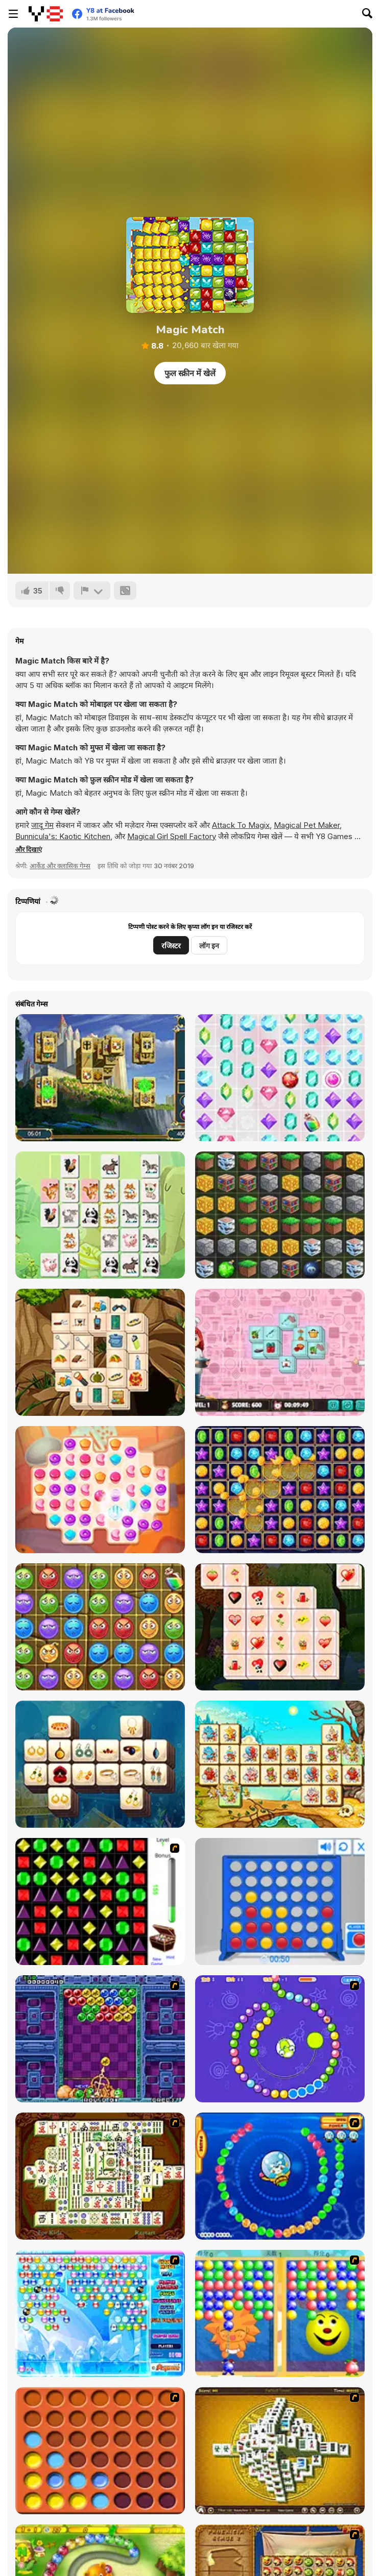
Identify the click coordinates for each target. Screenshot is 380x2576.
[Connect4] (100, 2450)
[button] (28, 849)
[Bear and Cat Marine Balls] (280, 2176)
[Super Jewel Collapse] (280, 1489)
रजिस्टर (171, 945)
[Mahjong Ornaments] (100, 1764)
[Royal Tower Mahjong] (100, 1077)
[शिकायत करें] (92, 590)
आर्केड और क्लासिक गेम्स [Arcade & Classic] (60, 866)
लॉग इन (209, 945)
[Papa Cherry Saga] (100, 1489)
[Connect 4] (280, 1901)
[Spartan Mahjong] (280, 1764)
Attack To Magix (241, 825)
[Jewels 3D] (100, 1901)
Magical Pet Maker (307, 825)
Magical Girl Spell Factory (171, 836)
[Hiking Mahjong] (100, 1352)
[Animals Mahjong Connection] (100, 1215)
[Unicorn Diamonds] (280, 1077)
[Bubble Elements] (100, 2313)
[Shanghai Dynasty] (100, 2176)
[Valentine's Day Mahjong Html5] (280, 1626)
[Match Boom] (100, 1626)
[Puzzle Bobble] (100, 2038)
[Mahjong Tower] (280, 2450)
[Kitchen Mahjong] (280, 1352)
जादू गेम (42, 825)
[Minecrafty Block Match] (280, 1215)
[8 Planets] (280, 2038)
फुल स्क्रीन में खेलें (190, 373)
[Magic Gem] (280, 2313)
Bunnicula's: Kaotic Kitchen (62, 836)
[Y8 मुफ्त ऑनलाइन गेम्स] (46, 13)
